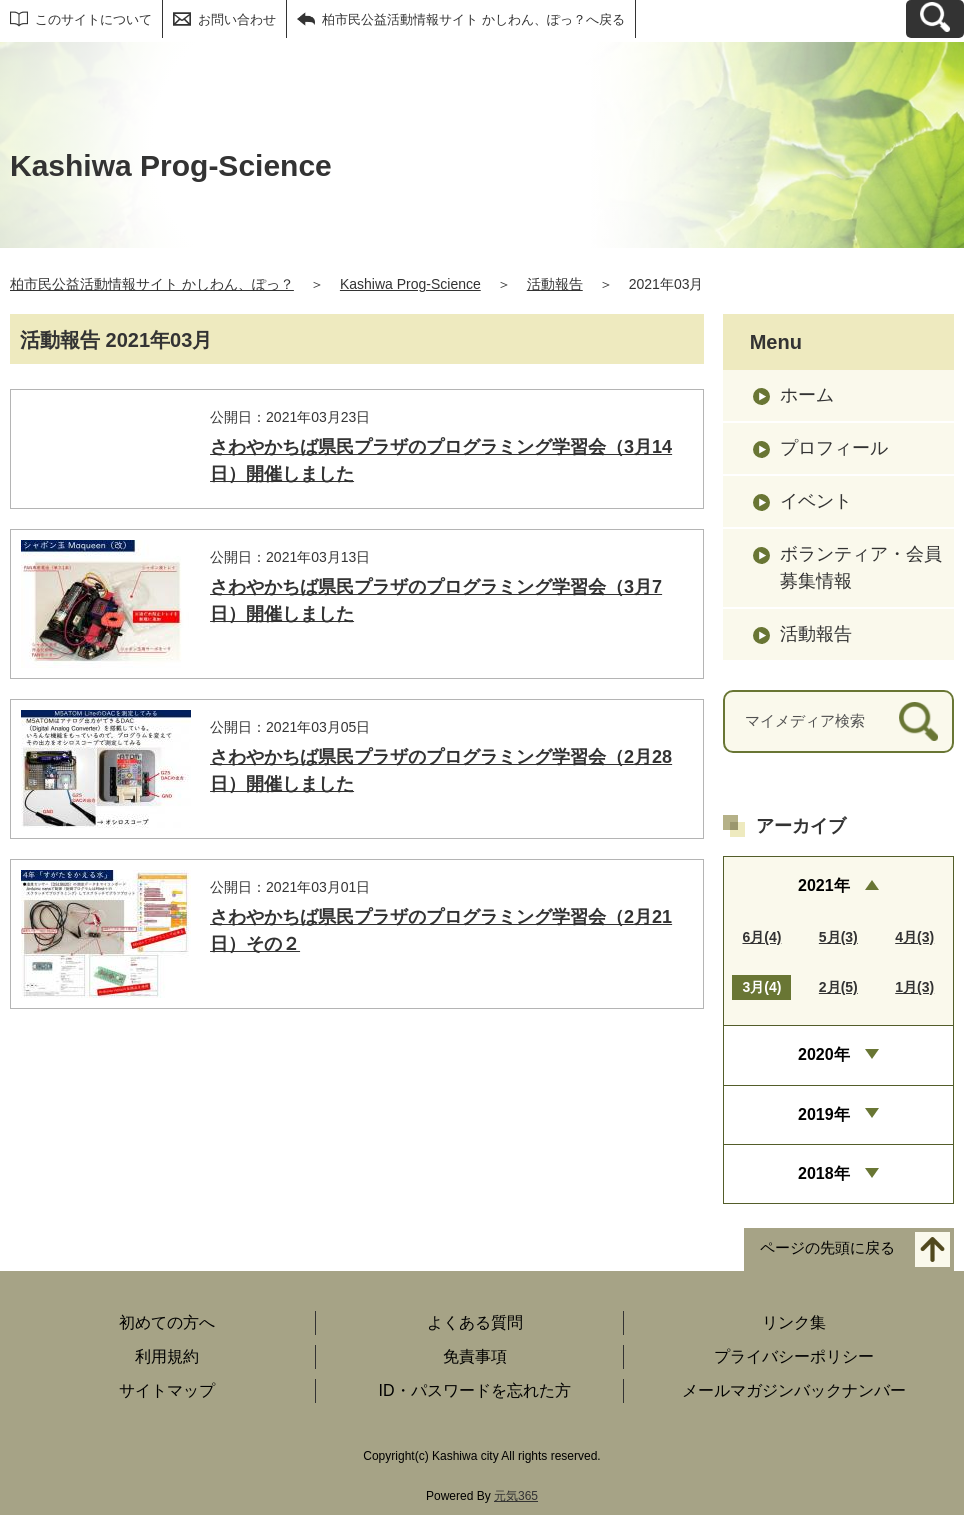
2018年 (824, 1173)
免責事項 (475, 1356)
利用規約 (167, 1356)
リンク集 (794, 1322)
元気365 (516, 1496)
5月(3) (838, 937)
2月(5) (838, 987)
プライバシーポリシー (794, 1356)
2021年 (824, 885)
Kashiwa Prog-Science (410, 284)
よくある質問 (475, 1322)
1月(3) (914, 987)
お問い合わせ (237, 19)
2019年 (824, 1114)
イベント (816, 501)
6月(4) (761, 937)
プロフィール (834, 448)
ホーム (807, 395)
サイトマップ (167, 1390)
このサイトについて (93, 19)
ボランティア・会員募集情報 (861, 567)
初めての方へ (167, 1322)
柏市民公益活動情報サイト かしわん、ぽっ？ (152, 284)
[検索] (918, 721)
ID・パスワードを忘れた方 (475, 1390)
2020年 (824, 1054)
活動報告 (555, 284)
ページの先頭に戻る (827, 1248)
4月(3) (914, 937)
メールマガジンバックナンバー (794, 1390)
